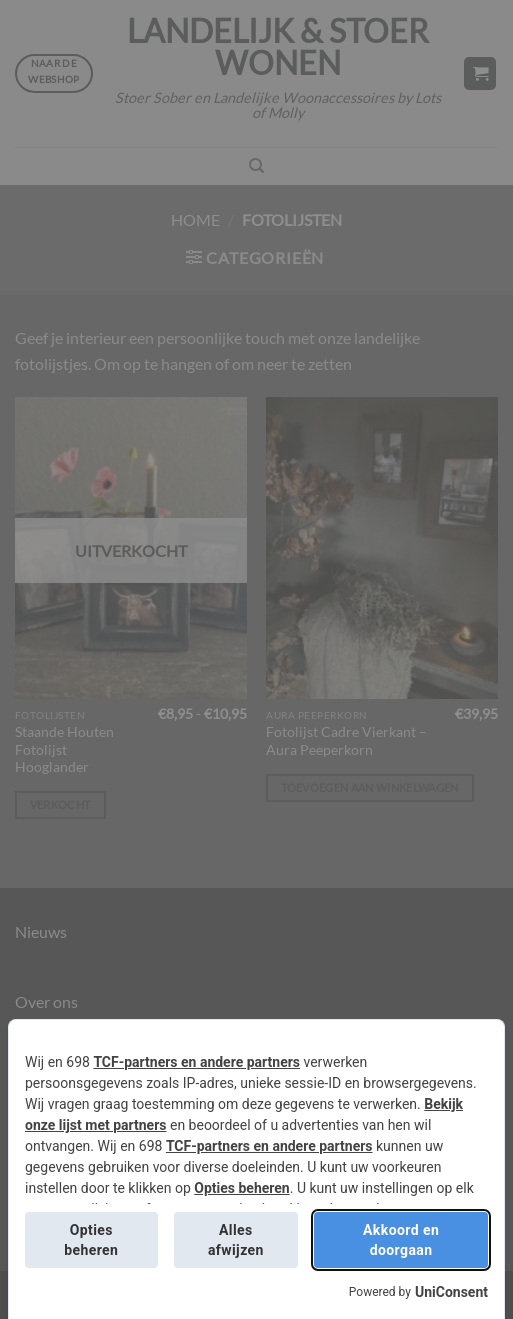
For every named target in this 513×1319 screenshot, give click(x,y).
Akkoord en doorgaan (401, 1240)
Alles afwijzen (236, 1240)
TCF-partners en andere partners (196, 1062)
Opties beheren (241, 1188)
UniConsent (451, 1292)
